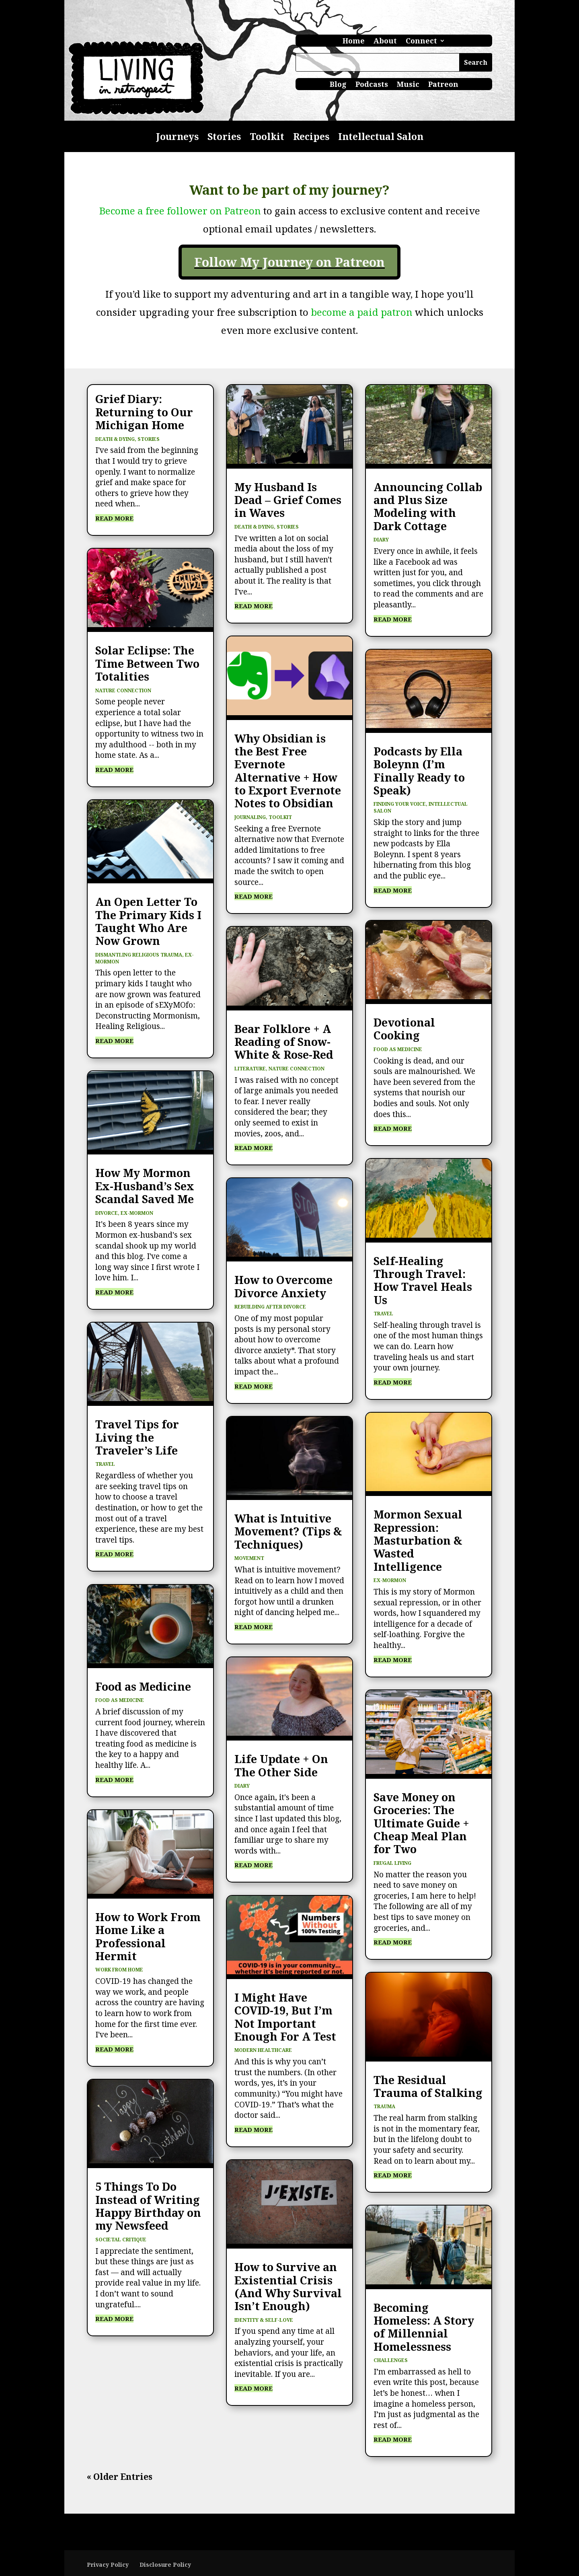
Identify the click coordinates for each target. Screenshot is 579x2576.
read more (114, 518)
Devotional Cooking (404, 1029)
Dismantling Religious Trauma (138, 954)
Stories (224, 138)
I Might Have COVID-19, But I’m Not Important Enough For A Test (285, 2017)
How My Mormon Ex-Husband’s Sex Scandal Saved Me (144, 1185)
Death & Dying (115, 439)
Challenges (391, 2360)
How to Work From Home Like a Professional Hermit (148, 1936)
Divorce (106, 1213)
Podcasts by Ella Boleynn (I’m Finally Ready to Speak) (419, 771)
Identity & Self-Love (263, 2320)
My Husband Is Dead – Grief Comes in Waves (287, 500)
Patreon (443, 85)
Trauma (384, 2106)
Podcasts (371, 85)
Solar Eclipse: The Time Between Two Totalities (147, 663)
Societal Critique (120, 2239)
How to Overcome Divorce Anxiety (283, 1286)
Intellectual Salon (380, 138)
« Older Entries (119, 2476)
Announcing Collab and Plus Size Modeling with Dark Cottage (428, 506)
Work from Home (119, 1969)
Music (408, 85)
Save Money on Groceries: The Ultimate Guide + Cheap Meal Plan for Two (421, 1823)
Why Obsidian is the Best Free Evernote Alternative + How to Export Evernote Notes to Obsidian (287, 771)
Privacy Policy (108, 2564)
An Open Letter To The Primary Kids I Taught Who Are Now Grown (148, 921)
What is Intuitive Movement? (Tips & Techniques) (288, 1531)
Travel (105, 1464)
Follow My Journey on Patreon (289, 261)
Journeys (177, 138)
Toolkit (267, 138)
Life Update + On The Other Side (281, 1765)
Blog (338, 85)
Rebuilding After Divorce (270, 1306)
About (385, 41)
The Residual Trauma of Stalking (428, 2086)
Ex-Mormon (137, 1213)
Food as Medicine (143, 1686)
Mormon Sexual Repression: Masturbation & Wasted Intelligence (418, 1540)
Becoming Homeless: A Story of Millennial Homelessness (424, 2327)
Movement (249, 1558)
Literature (250, 1068)
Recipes (311, 138)
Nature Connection (123, 690)
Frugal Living (392, 1863)
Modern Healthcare (263, 2050)
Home (354, 41)
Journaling (250, 817)
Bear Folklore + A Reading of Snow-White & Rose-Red (283, 1041)
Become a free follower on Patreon (180, 210)
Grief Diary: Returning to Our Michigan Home (144, 411)
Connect (421, 41)
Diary (242, 1785)
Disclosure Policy (165, 2564)
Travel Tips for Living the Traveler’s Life (137, 1437)
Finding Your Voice (400, 803)
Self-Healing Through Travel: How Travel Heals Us (423, 1280)
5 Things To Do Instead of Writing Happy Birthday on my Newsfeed (148, 2206)
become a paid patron (363, 312)
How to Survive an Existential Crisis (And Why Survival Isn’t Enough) (288, 2286)
